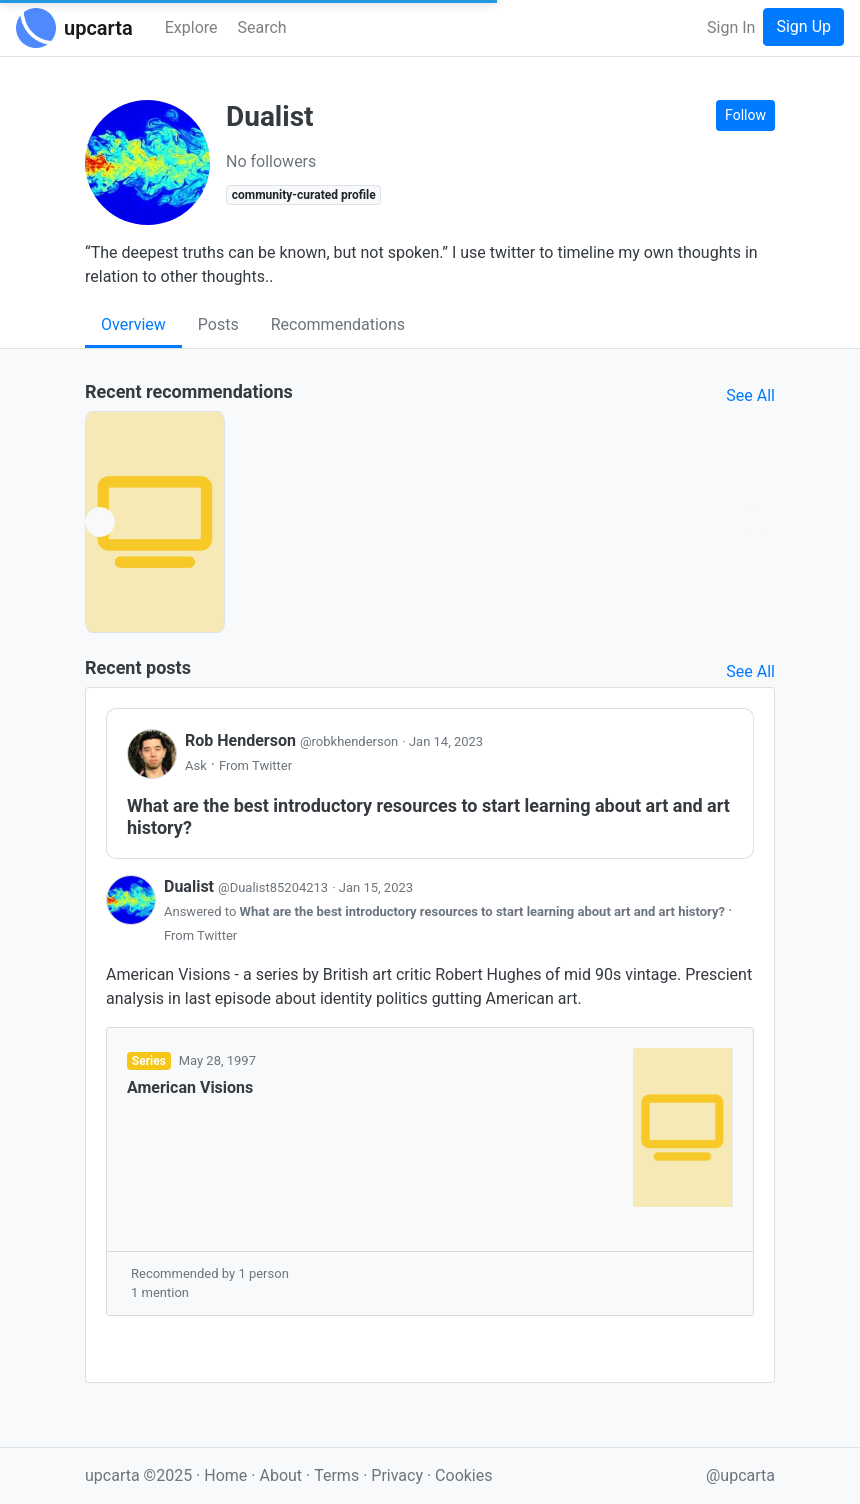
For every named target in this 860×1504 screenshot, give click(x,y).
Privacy (399, 1475)
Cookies (463, 1475)
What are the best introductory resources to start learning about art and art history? (484, 911)
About (280, 1475)
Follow (745, 115)
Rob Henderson (293, 740)
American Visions (190, 1087)
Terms (338, 1475)
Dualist (248, 886)
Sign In (731, 27)
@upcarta (740, 1475)
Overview (133, 324)
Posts (218, 324)
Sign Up (803, 26)
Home (225, 1475)
